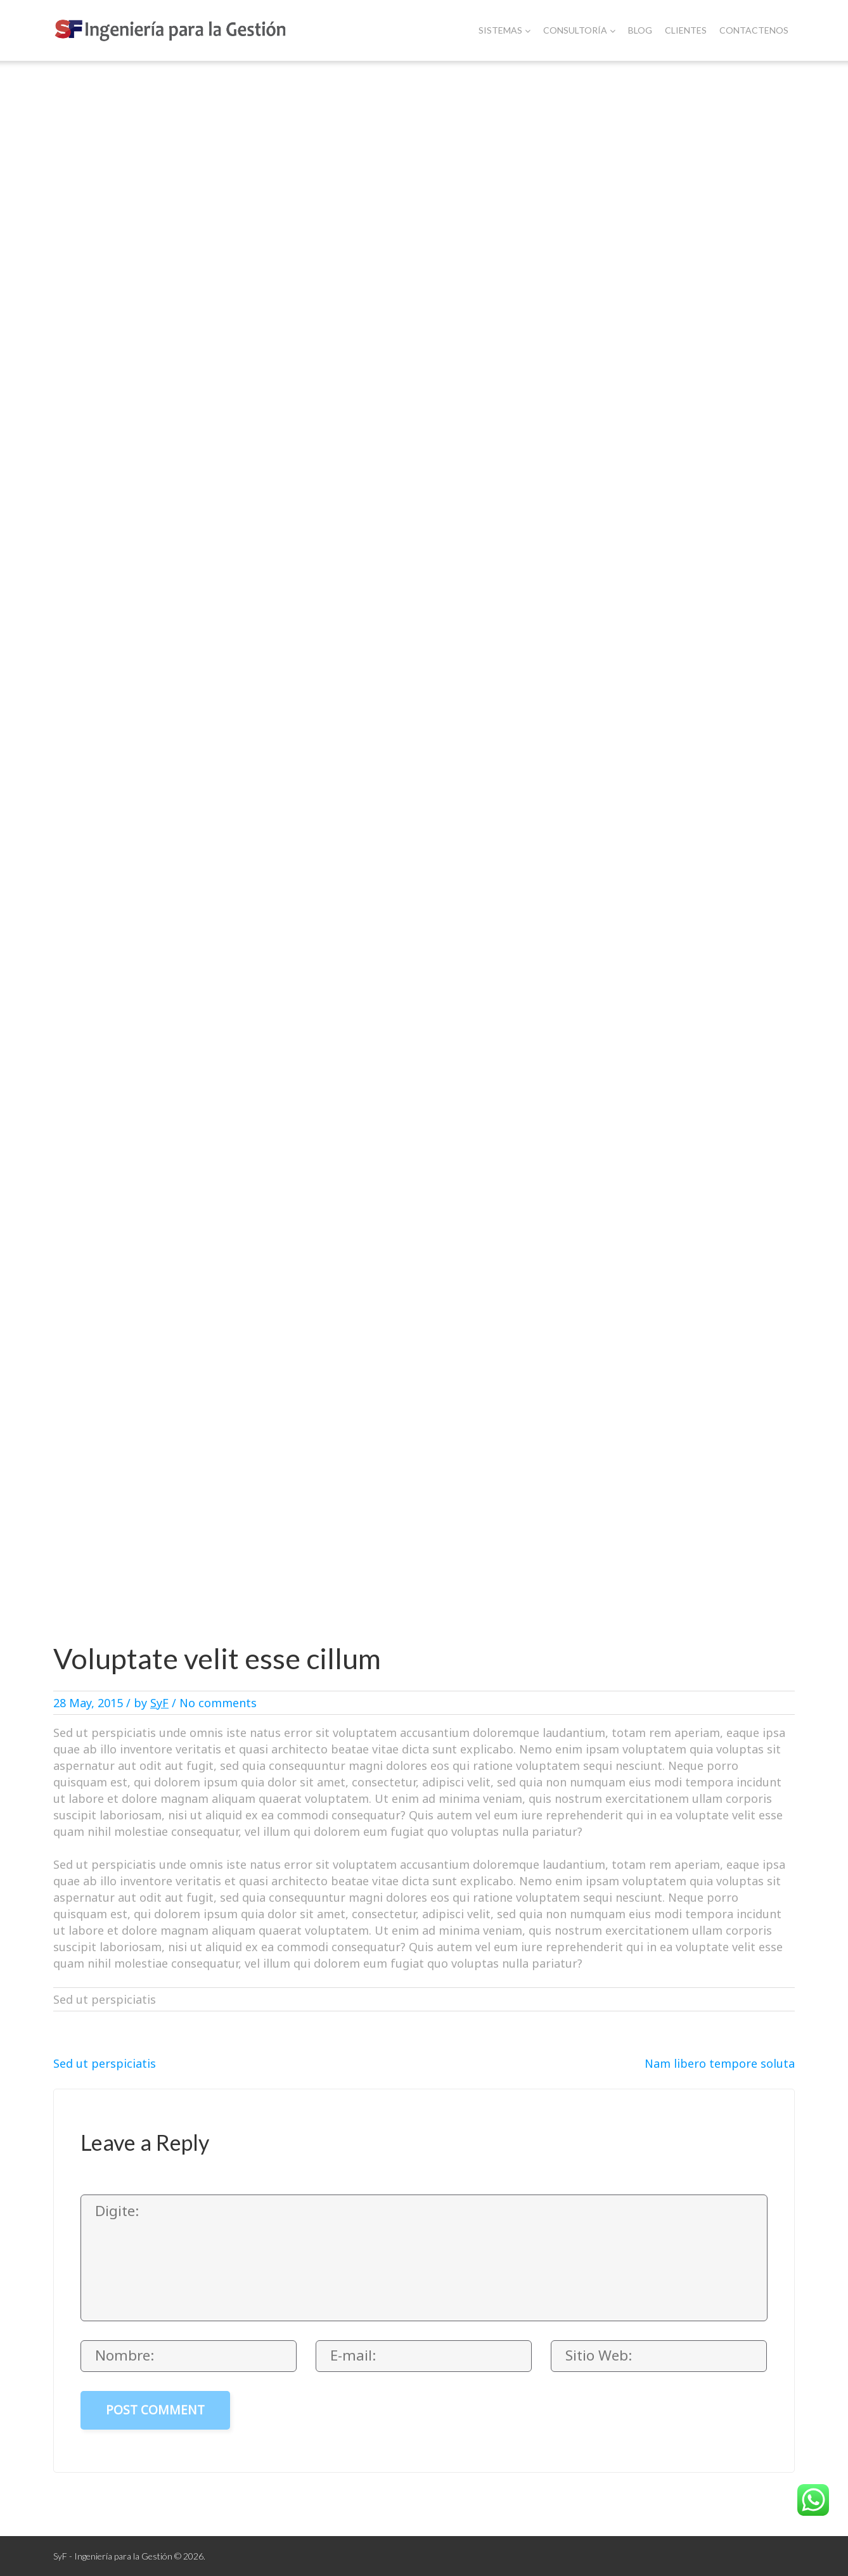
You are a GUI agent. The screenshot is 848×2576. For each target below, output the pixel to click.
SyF (159, 1702)
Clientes (686, 30)
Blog (640, 30)
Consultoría (579, 30)
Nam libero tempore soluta (720, 2063)
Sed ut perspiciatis (104, 2063)
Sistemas (504, 30)
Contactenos (753, 30)
